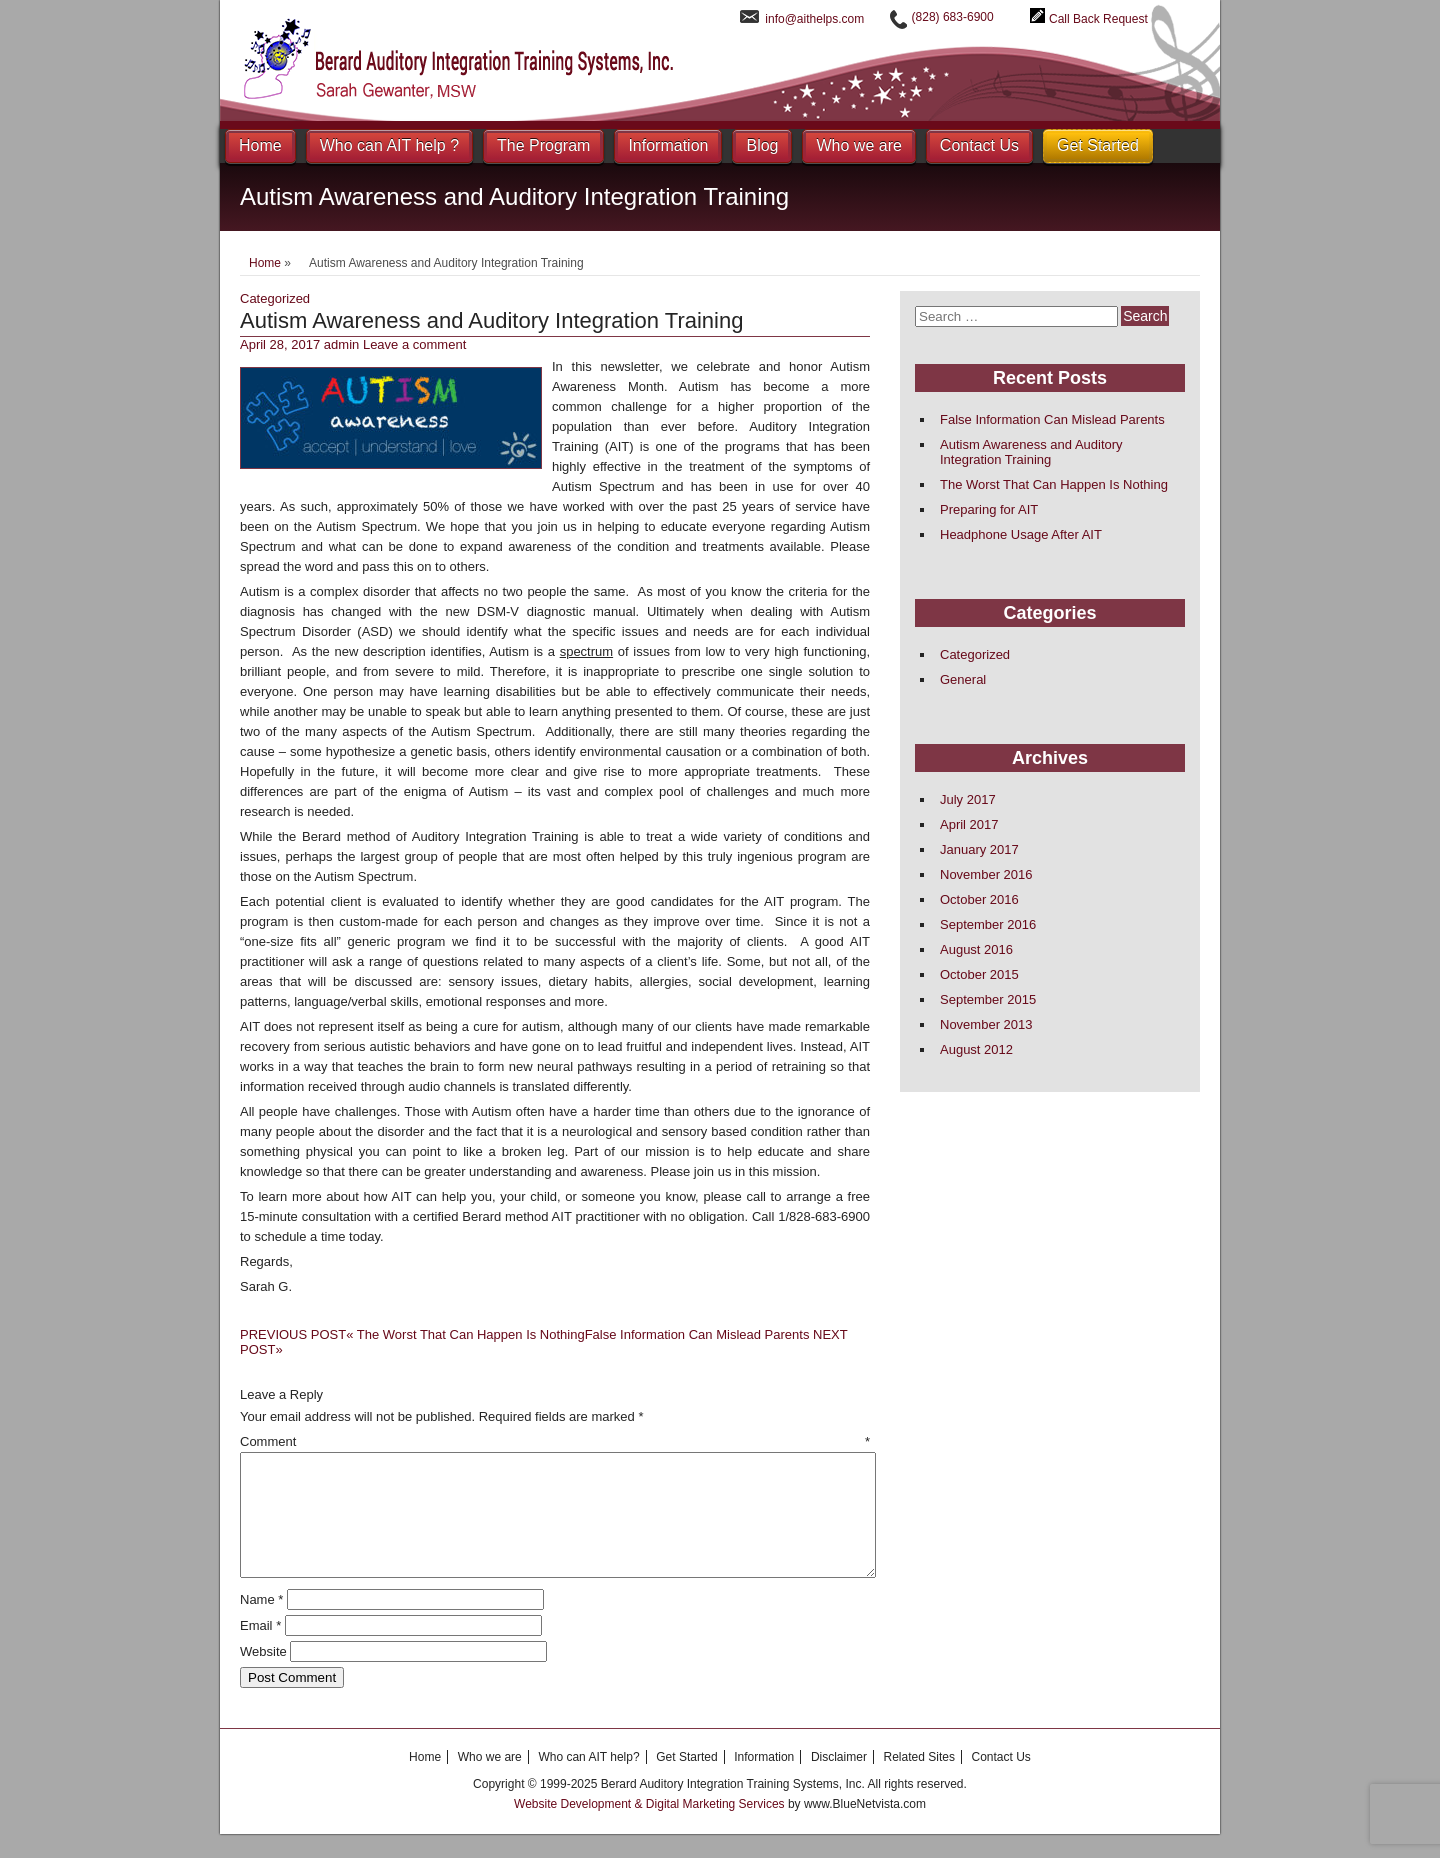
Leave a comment (414, 344)
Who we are (858, 145)
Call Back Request (1098, 19)
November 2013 (986, 1024)
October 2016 (979, 899)
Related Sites (919, 1781)
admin (341, 344)
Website (263, 1675)
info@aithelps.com (814, 19)
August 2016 (976, 949)
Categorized (275, 298)
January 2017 (979, 849)
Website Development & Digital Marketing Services (651, 1828)
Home (260, 145)
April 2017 (969, 824)
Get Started (1098, 145)
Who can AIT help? (588, 1781)
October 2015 (979, 974)
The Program (543, 145)
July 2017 (968, 799)
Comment (555, 1441)
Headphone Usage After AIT (1021, 534)
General (963, 679)
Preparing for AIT (989, 509)
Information (668, 145)
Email (260, 1649)
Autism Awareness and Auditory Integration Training (1031, 452)
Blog (762, 145)
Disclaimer (839, 1781)
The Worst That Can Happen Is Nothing (412, 1334)
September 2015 (988, 999)
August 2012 (976, 1049)
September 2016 (988, 924)
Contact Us (979, 145)
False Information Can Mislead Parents (1052, 419)
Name (261, 1623)
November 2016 (986, 874)
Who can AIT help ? (389, 145)
